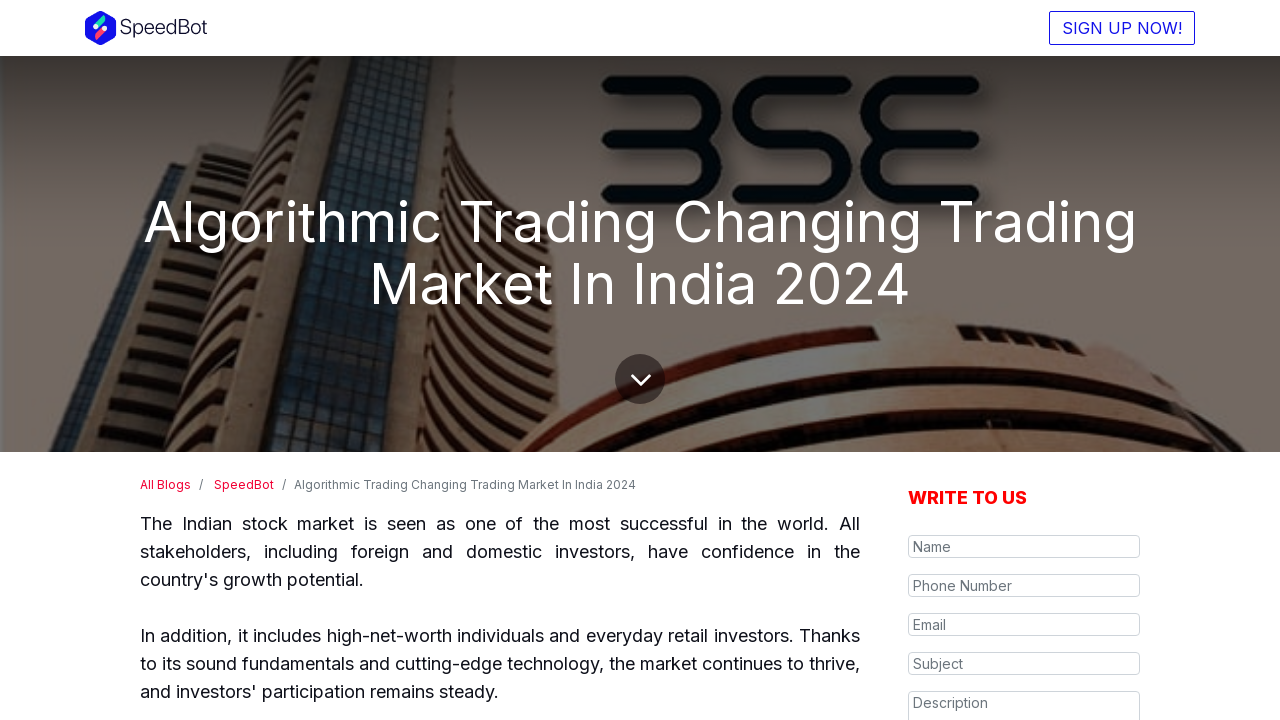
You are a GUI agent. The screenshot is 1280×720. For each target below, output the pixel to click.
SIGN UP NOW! (1122, 28)
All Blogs (165, 484)
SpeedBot (244, 484)
